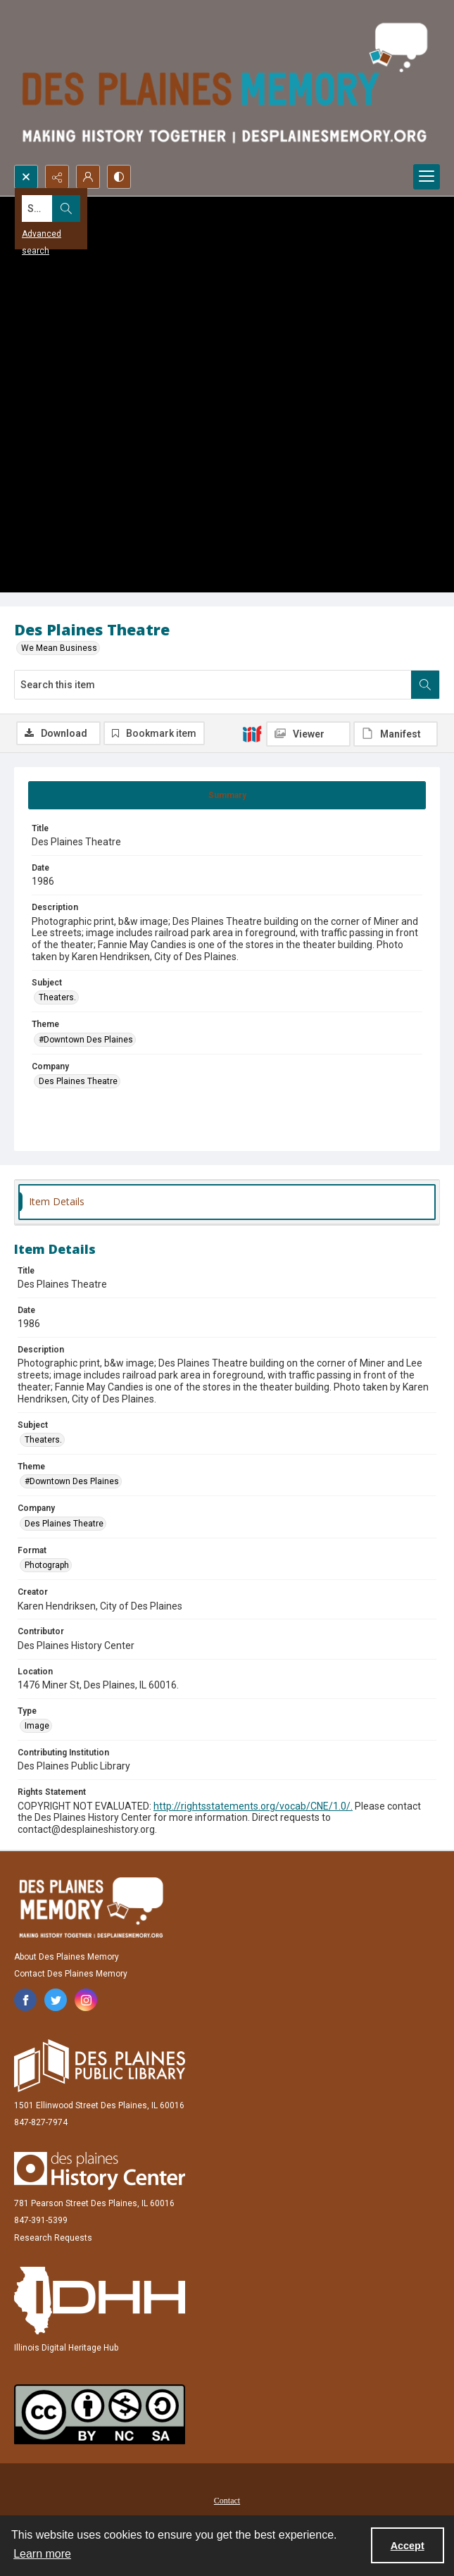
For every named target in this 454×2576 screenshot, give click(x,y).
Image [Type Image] (37, 1726)
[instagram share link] (86, 2000)
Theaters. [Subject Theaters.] (57, 997)
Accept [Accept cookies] (407, 2545)
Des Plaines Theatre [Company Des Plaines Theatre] (78, 1081)
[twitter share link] (55, 2000)
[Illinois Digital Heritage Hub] (99, 2300)
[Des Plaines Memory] (91, 1907)
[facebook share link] (25, 2000)
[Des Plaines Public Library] (99, 2065)
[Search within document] (425, 685)
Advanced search (56, 234)
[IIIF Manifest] (395, 734)
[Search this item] (213, 685)
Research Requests (53, 2238)
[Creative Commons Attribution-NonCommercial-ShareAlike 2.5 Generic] (99, 2414)
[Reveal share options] (57, 177)
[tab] (227, 795)
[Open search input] (26, 177)
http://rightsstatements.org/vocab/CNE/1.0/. (253, 1806)
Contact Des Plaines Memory (70, 1974)
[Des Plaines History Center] (99, 2171)
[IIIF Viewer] (308, 734)
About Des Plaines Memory (66, 1957)
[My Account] (88, 177)
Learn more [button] (42, 2554)
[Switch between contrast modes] (119, 177)
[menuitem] (227, 2499)
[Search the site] (183, 208)
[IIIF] (252, 733)
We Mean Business (59, 648)
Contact (227, 2501)
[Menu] (426, 176)
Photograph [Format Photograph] (47, 1565)
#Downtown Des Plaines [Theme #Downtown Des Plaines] (86, 1040)
